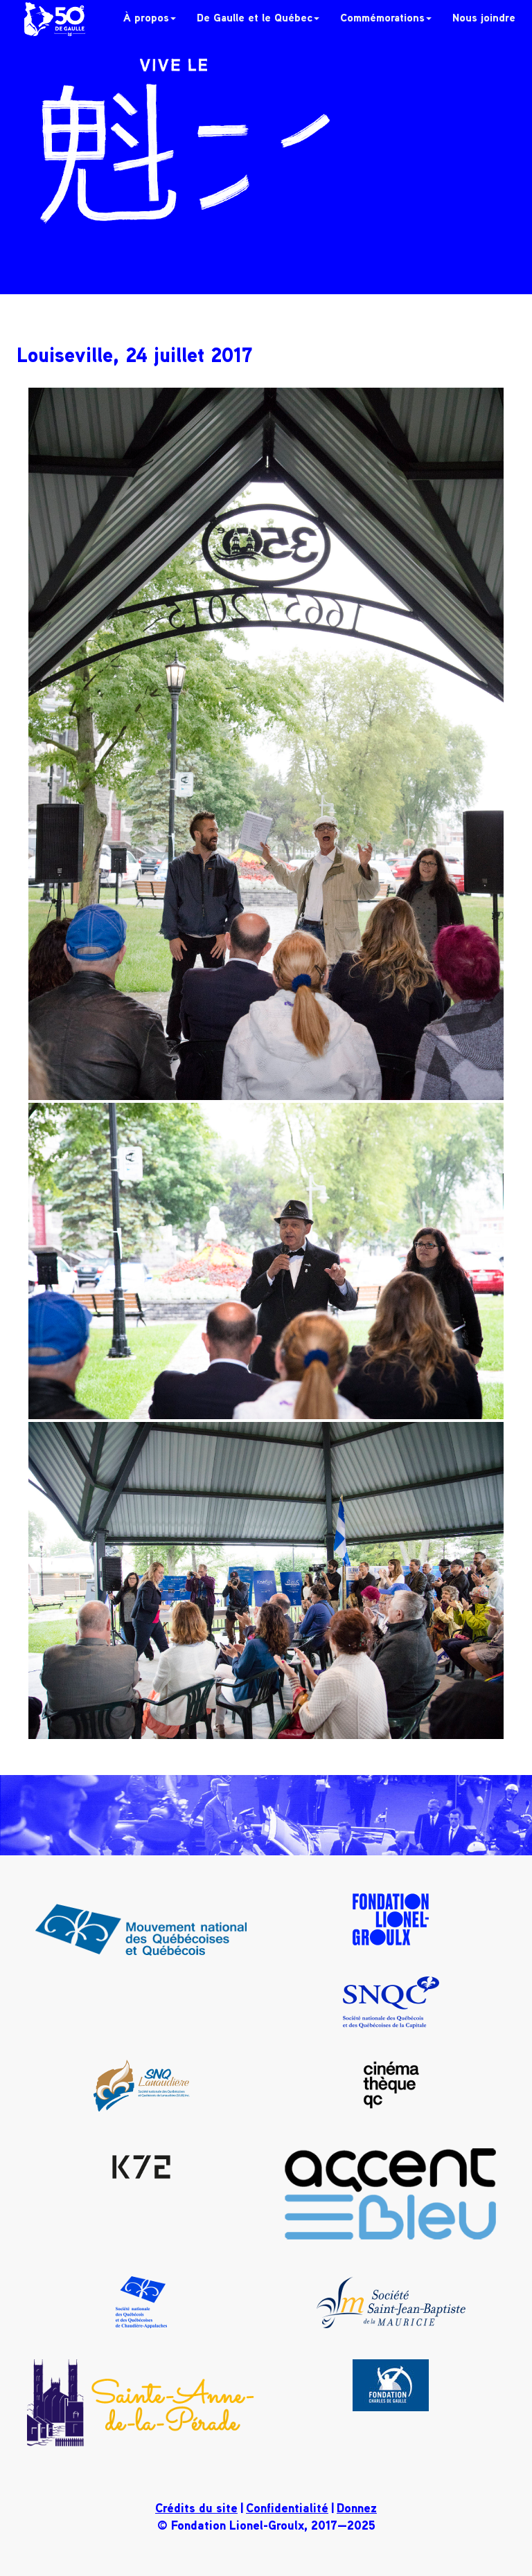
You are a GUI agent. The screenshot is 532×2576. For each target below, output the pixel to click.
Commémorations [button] (386, 17)
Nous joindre (483, 17)
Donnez (357, 2507)
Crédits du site (196, 2507)
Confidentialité (287, 2507)
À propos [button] (149, 17)
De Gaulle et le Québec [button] (258, 17)
